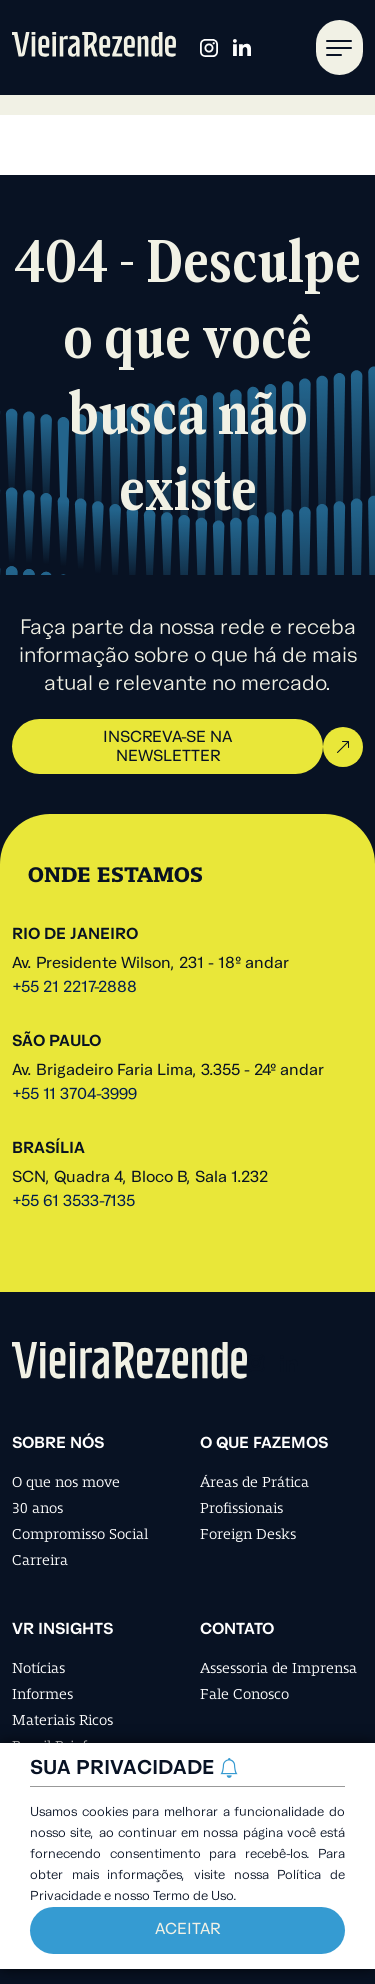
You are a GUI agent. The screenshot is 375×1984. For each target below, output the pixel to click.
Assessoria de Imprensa (278, 1668)
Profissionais (241, 1508)
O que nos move (66, 1482)
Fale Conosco (244, 1694)
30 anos (37, 1508)
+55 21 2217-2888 (74, 988)
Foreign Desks (248, 1534)
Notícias (38, 1668)
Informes (42, 1694)
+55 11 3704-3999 (74, 1095)
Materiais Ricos (62, 1720)
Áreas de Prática (254, 1482)
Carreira (40, 1560)
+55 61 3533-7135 (73, 1202)
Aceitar (187, 1930)
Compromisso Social (80, 1534)
